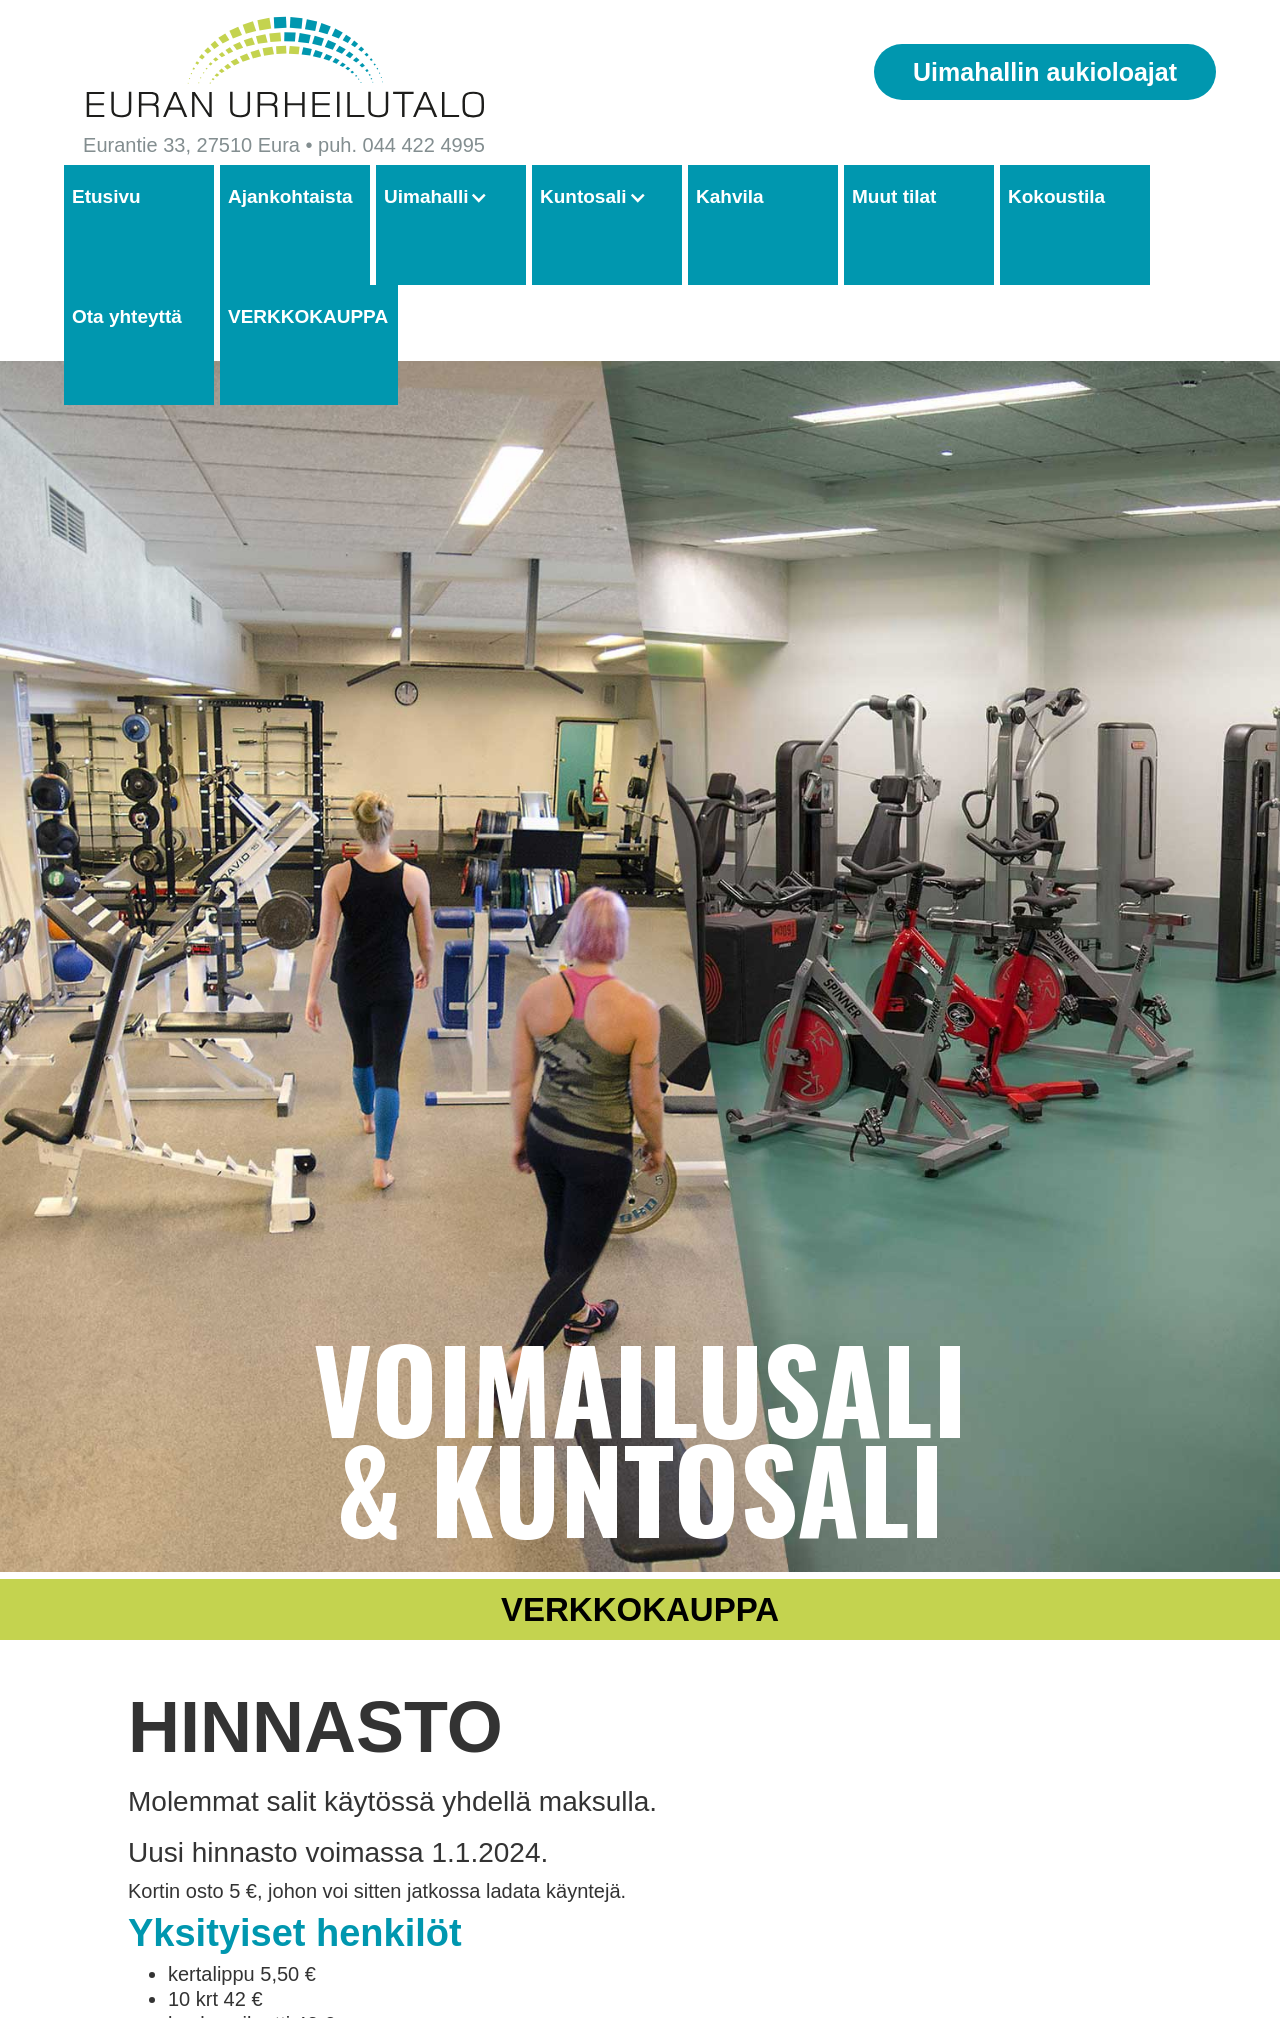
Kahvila (730, 196)
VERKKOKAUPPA (308, 316)
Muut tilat (894, 196)
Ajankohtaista (290, 196)
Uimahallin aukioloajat (1045, 72)
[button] (446, 197)
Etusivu (106, 196)
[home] (284, 67)
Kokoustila (1056, 196)
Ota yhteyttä (127, 316)
